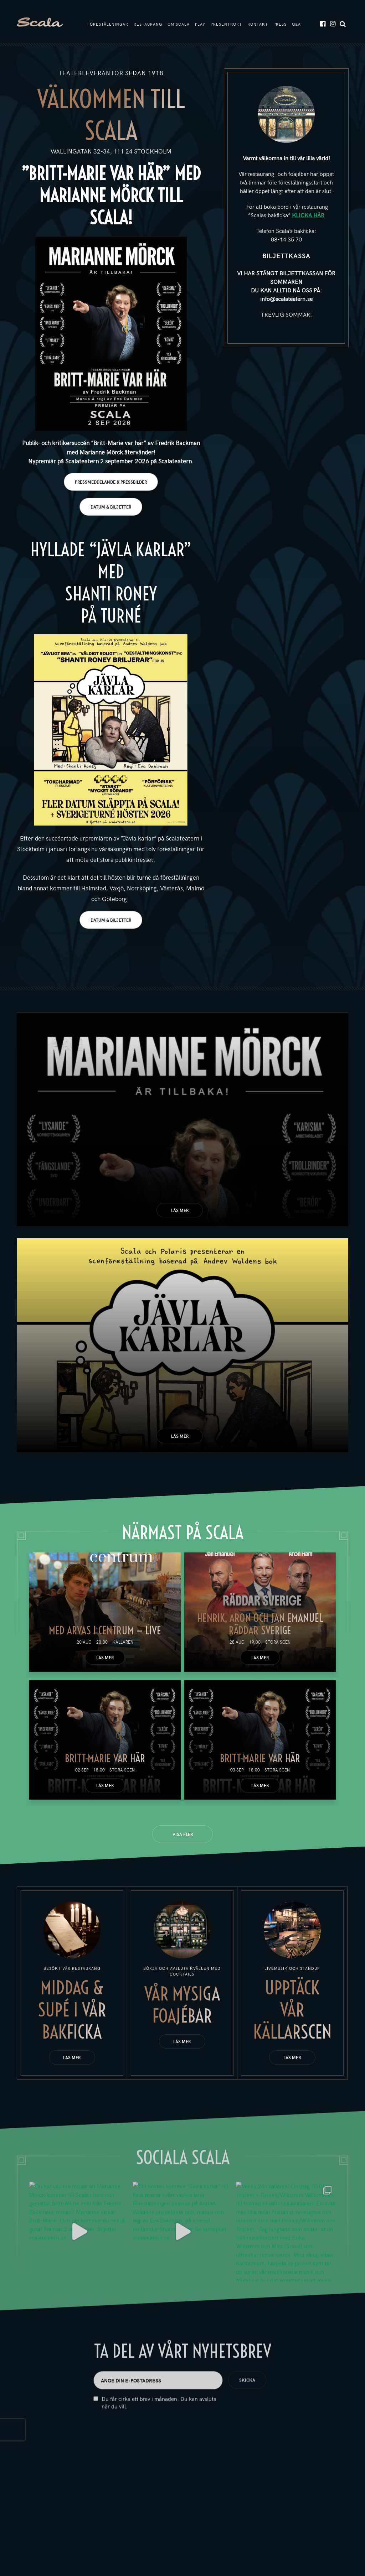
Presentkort (226, 24)
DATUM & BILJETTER (111, 507)
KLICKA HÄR (308, 215)
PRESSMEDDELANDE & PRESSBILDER (111, 482)
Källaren (122, 1642)
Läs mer (180, 1210)
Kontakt (257, 24)
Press (280, 24)
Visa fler (183, 1834)
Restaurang (148, 24)
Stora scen (278, 1642)
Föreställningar (107, 24)
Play (200, 24)
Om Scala (179, 24)
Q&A (296, 24)
